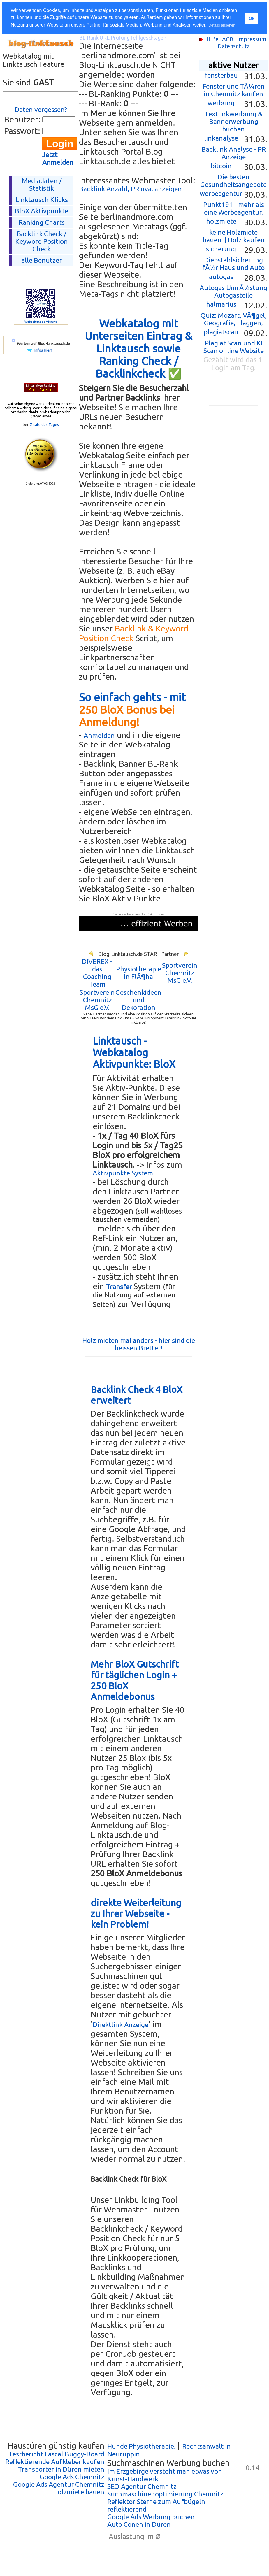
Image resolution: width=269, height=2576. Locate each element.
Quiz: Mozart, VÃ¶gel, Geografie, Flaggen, (234, 319)
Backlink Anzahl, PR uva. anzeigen (130, 188)
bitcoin (221, 165)
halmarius (221, 304)
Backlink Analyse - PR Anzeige (233, 152)
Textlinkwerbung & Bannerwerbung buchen (234, 121)
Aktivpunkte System (123, 1173)
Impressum (251, 39)
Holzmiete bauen (78, 2492)
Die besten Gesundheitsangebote (233, 180)
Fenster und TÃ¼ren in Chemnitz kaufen (234, 90)
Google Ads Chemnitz (72, 2476)
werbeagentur (221, 193)
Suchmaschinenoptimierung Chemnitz (165, 2494)
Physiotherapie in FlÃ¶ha (138, 972)
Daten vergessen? (41, 109)
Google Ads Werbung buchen (151, 2516)
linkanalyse (221, 138)
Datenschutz (233, 46)
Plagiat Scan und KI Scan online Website (233, 346)
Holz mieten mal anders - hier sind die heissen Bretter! (138, 1344)
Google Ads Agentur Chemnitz (58, 2484)
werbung (221, 102)
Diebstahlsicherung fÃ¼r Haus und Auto (233, 263)
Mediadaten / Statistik (42, 184)
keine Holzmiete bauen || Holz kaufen (234, 236)
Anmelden (99, 735)
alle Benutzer (41, 260)
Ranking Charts (42, 222)
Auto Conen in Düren (139, 2524)
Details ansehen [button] (222, 25)
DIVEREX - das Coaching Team (97, 973)
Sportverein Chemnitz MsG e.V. (179, 972)
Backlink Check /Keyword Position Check (41, 241)
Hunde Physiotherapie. (141, 2446)
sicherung (221, 248)
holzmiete (221, 221)
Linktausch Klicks (41, 199)
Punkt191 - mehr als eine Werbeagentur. (233, 208)
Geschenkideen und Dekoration (138, 1000)
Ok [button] (251, 18)
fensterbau (221, 75)
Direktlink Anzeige (120, 2024)
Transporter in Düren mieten (61, 2469)
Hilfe (212, 39)
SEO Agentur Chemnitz (142, 2486)
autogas (221, 276)
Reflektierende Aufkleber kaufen (54, 2461)
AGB (227, 39)
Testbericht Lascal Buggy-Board (56, 2454)
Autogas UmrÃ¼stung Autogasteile (233, 291)
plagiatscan (221, 332)
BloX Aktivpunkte (41, 211)
